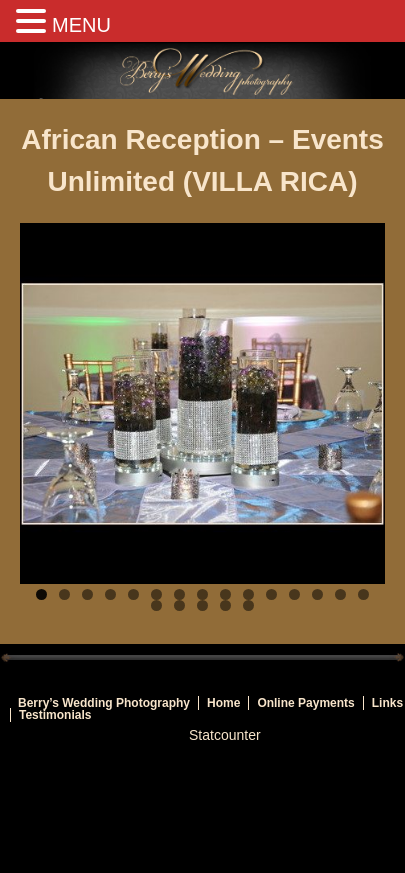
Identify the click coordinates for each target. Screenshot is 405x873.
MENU (81, 25)
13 (317, 594)
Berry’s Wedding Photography (104, 703)
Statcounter (225, 735)
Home (223, 703)
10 (248, 594)
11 (271, 594)
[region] (202, 403)
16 (156, 605)
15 (363, 594)
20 (248, 605)
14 (340, 594)
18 (202, 605)
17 (179, 605)
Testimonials (55, 715)
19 (225, 605)
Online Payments (305, 703)
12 (294, 594)
